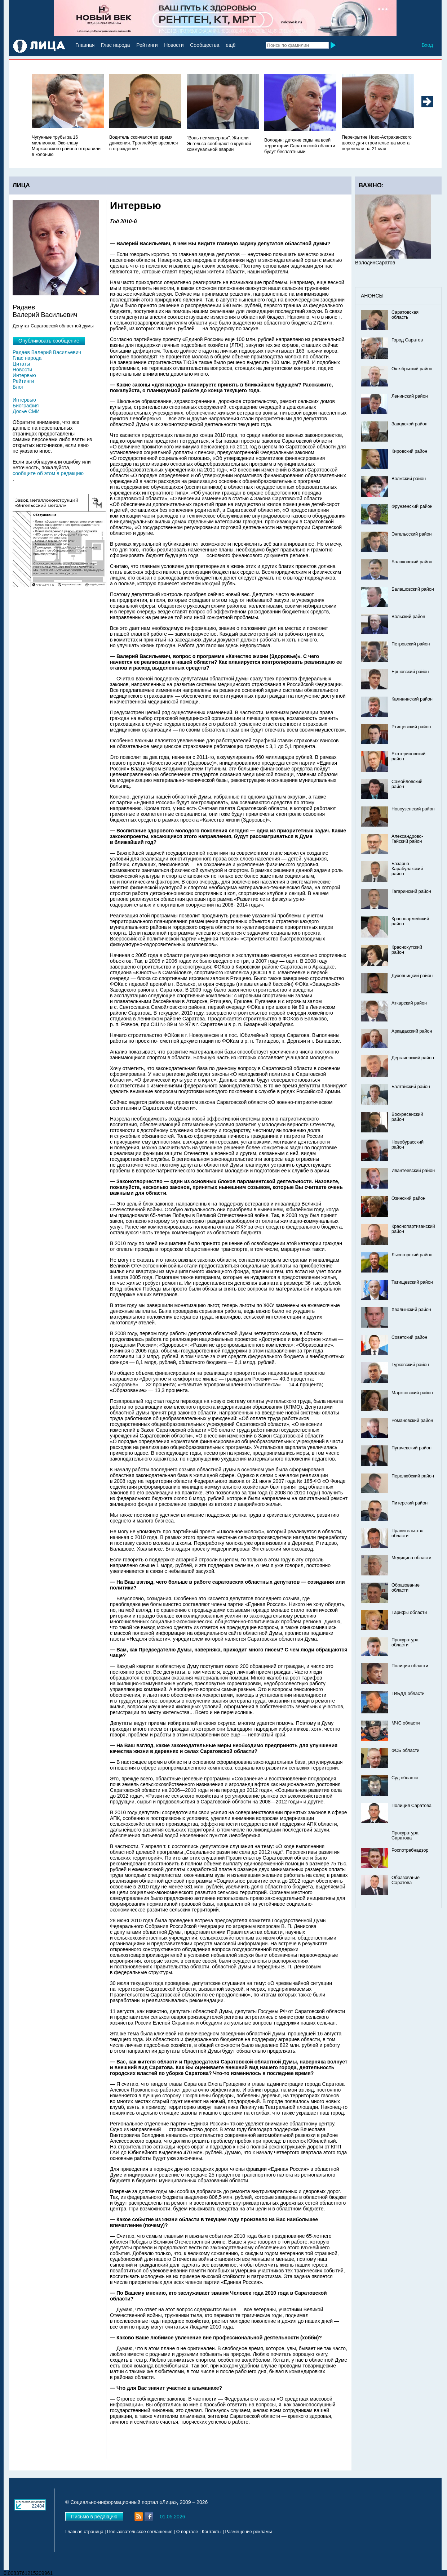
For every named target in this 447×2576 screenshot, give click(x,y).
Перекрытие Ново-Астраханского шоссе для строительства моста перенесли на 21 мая (377, 143)
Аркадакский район (411, 1031)
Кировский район (409, 451)
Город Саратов (407, 340)
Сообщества (204, 45)
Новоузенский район (413, 808)
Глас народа (115, 45)
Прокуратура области (405, 1642)
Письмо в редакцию (94, 2516)
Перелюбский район (412, 1476)
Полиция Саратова (411, 1805)
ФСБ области (405, 1750)
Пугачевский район (411, 1447)
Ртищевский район (411, 726)
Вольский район (408, 616)
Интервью (24, 375)
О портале (187, 2531)
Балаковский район (411, 561)
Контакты (211, 2531)
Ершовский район (410, 671)
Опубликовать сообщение (48, 341)
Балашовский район (412, 589)
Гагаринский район (411, 891)
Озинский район (408, 1198)
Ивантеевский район (413, 1170)
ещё (230, 45)
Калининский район (412, 699)
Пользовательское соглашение (139, 2531)
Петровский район (410, 644)
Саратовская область (405, 315)
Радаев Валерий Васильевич (47, 352)
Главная (84, 45)
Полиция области (409, 1665)
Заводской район (409, 423)
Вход (427, 45)
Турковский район (410, 1364)
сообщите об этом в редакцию (48, 473)
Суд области (404, 1777)
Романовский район (412, 1420)
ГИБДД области (408, 1693)
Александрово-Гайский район (407, 839)
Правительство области (407, 1533)
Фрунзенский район (412, 506)
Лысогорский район (411, 1254)
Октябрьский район (411, 368)
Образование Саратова (405, 1880)
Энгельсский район (411, 534)
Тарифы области (409, 1612)
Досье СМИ (26, 411)
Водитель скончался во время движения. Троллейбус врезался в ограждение (143, 143)
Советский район (409, 1337)
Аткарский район (409, 1003)
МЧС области (405, 1723)
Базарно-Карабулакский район (407, 868)
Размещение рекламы (248, 2531)
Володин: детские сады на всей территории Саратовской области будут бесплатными (299, 146)
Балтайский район (410, 1086)
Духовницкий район (412, 975)
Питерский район (409, 1503)
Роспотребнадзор (410, 1850)
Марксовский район (412, 1392)
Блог (18, 387)
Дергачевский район (412, 1057)
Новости (173, 45)
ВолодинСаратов (375, 262)
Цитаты (21, 364)
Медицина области (411, 1557)
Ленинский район (409, 396)
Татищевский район (412, 1282)
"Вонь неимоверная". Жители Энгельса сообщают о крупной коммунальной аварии (219, 143)
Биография (26, 405)
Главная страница (84, 2531)
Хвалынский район (411, 1309)
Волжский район (408, 478)
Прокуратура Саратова (405, 1835)
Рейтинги (147, 45)
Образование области (405, 1588)
